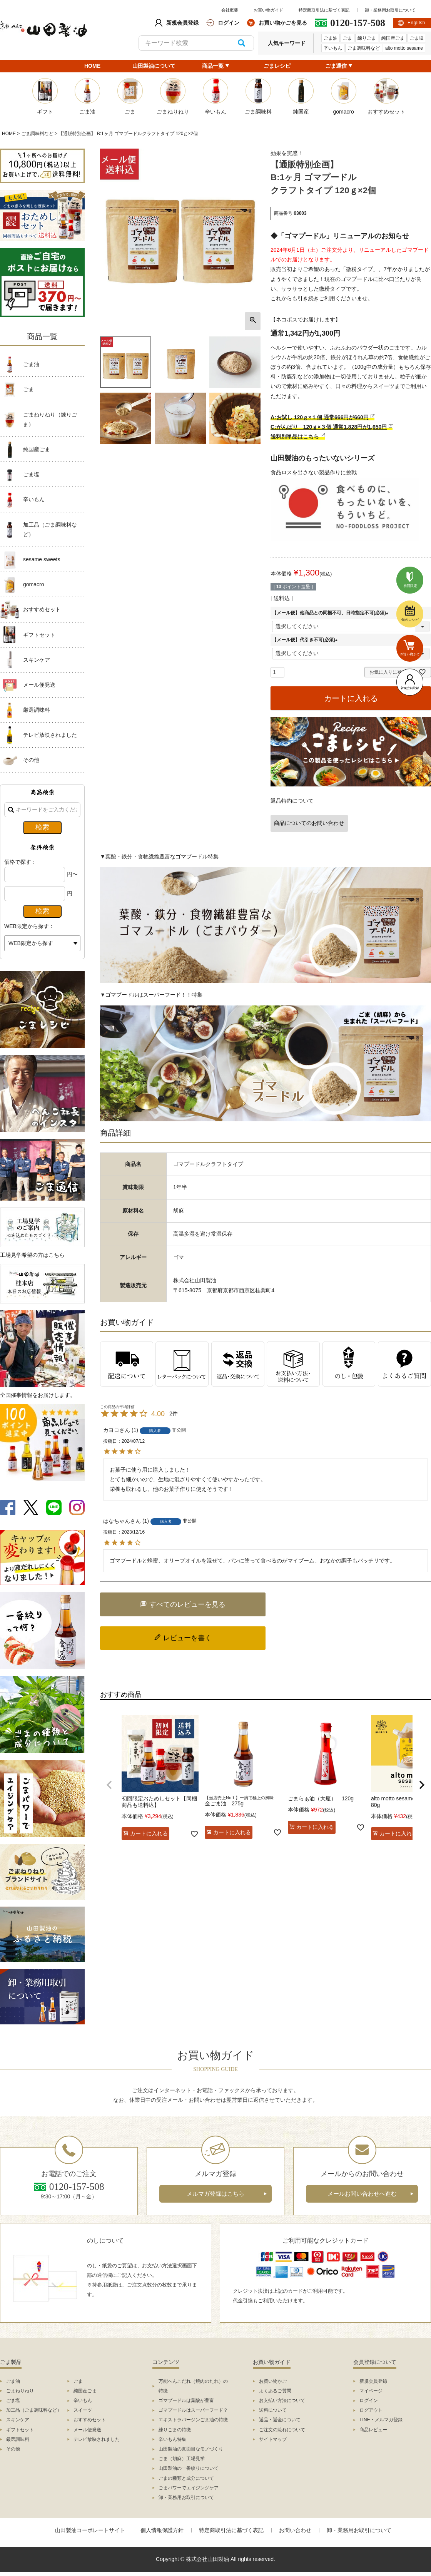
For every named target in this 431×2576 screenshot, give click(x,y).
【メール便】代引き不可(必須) (306, 639)
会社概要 (229, 10)
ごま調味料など (363, 48)
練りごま (366, 38)
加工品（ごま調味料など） (50, 529)
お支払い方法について (282, 2400)
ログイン (368, 2400)
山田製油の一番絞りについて (189, 2468)
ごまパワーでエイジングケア (189, 2488)
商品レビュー (373, 2429)
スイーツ (83, 2410)
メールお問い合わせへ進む (362, 2193)
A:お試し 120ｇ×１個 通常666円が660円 (320, 417)
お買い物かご (273, 2381)
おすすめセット (42, 609)
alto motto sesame (404, 48)
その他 (31, 760)
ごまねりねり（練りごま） (50, 419)
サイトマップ (273, 2439)
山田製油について (153, 66)
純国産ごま (392, 38)
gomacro (33, 584)
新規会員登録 (373, 2381)
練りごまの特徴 (175, 2429)
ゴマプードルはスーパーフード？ (193, 2410)
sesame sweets (41, 559)
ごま (347, 38)
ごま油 (330, 38)
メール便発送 (39, 685)
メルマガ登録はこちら (215, 2193)
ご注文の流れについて (282, 2429)
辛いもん (333, 48)
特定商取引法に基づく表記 (324, 10)
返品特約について (292, 801)
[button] (109, 1784)
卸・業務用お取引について (390, 10)
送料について (273, 2410)
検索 (241, 43)
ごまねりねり (20, 2391)
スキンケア (36, 660)
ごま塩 (417, 38)
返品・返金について (280, 2419)
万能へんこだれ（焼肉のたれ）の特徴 (193, 2386)
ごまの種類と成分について (186, 2478)
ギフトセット (39, 635)
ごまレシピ (277, 66)
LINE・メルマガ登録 (380, 2419)
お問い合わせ (295, 2530)
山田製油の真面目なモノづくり (191, 2449)
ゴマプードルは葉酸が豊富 (186, 2400)
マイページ (371, 2391)
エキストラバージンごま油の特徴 (193, 2419)
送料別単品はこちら (295, 436)
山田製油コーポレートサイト (90, 2530)
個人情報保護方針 (162, 2530)
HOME (92, 66)
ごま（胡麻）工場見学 (182, 2458)
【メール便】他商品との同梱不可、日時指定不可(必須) (331, 613)
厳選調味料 (36, 710)
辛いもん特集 (172, 2439)
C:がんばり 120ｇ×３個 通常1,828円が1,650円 (329, 427)
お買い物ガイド (268, 10)
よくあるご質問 (275, 2391)
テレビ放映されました (50, 735)
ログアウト (371, 2410)
